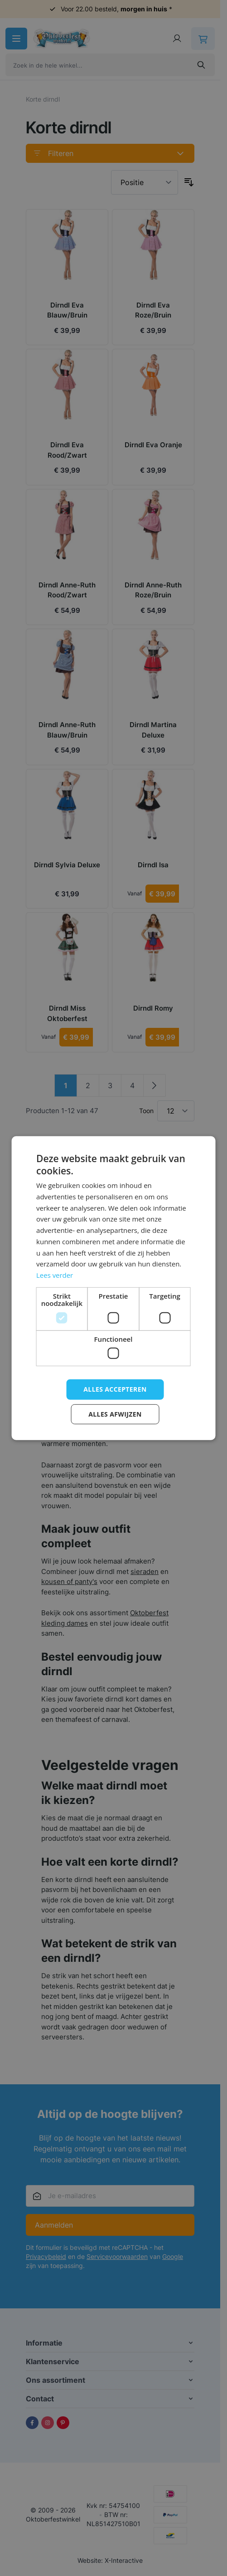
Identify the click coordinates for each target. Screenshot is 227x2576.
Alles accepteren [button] (115, 1389)
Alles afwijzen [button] (115, 1414)
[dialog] (113, 1288)
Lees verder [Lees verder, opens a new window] (54, 1275)
